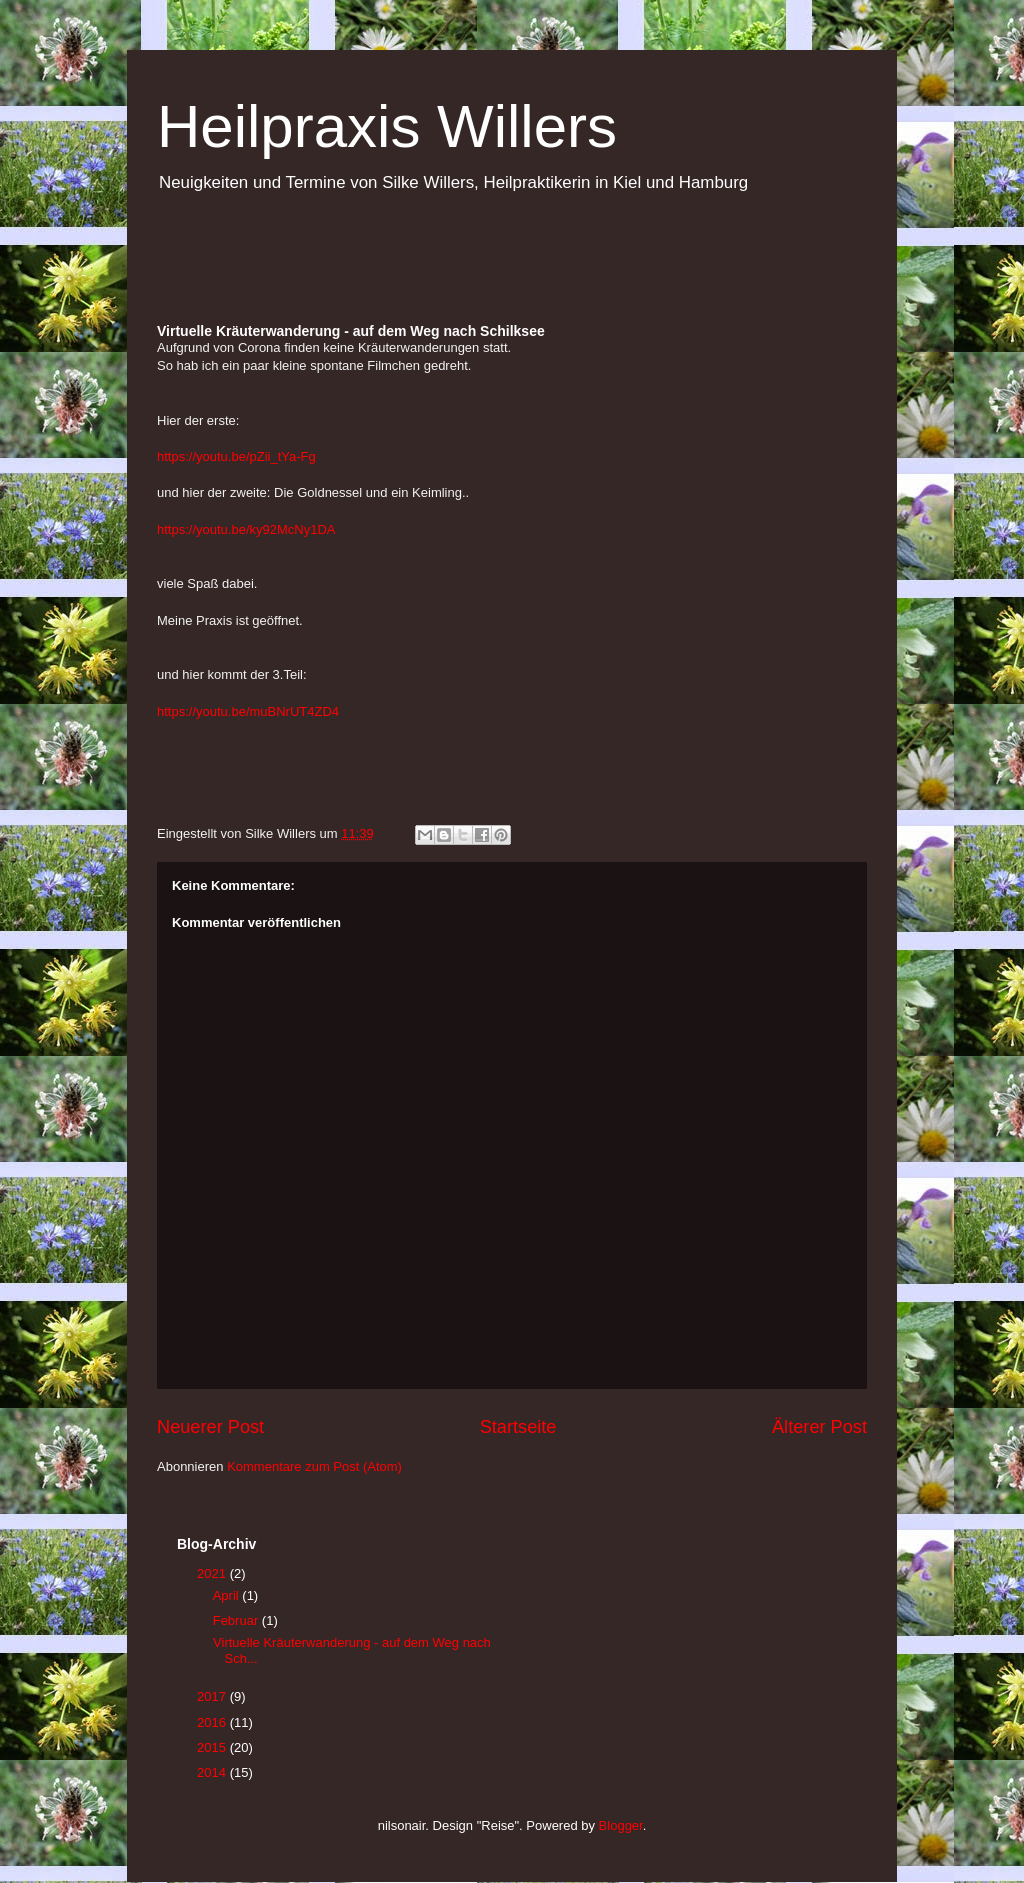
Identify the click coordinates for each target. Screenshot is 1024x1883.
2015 (213, 1747)
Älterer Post (819, 1427)
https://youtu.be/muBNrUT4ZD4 (248, 711)
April (228, 1595)
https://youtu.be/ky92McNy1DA (246, 529)
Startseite (518, 1427)
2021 (213, 1573)
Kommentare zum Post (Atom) (314, 1466)
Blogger (621, 1825)
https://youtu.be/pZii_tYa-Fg (236, 456)
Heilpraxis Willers (387, 126)
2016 (213, 1722)
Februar (237, 1620)
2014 (213, 1772)
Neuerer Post (210, 1427)
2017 (213, 1696)
